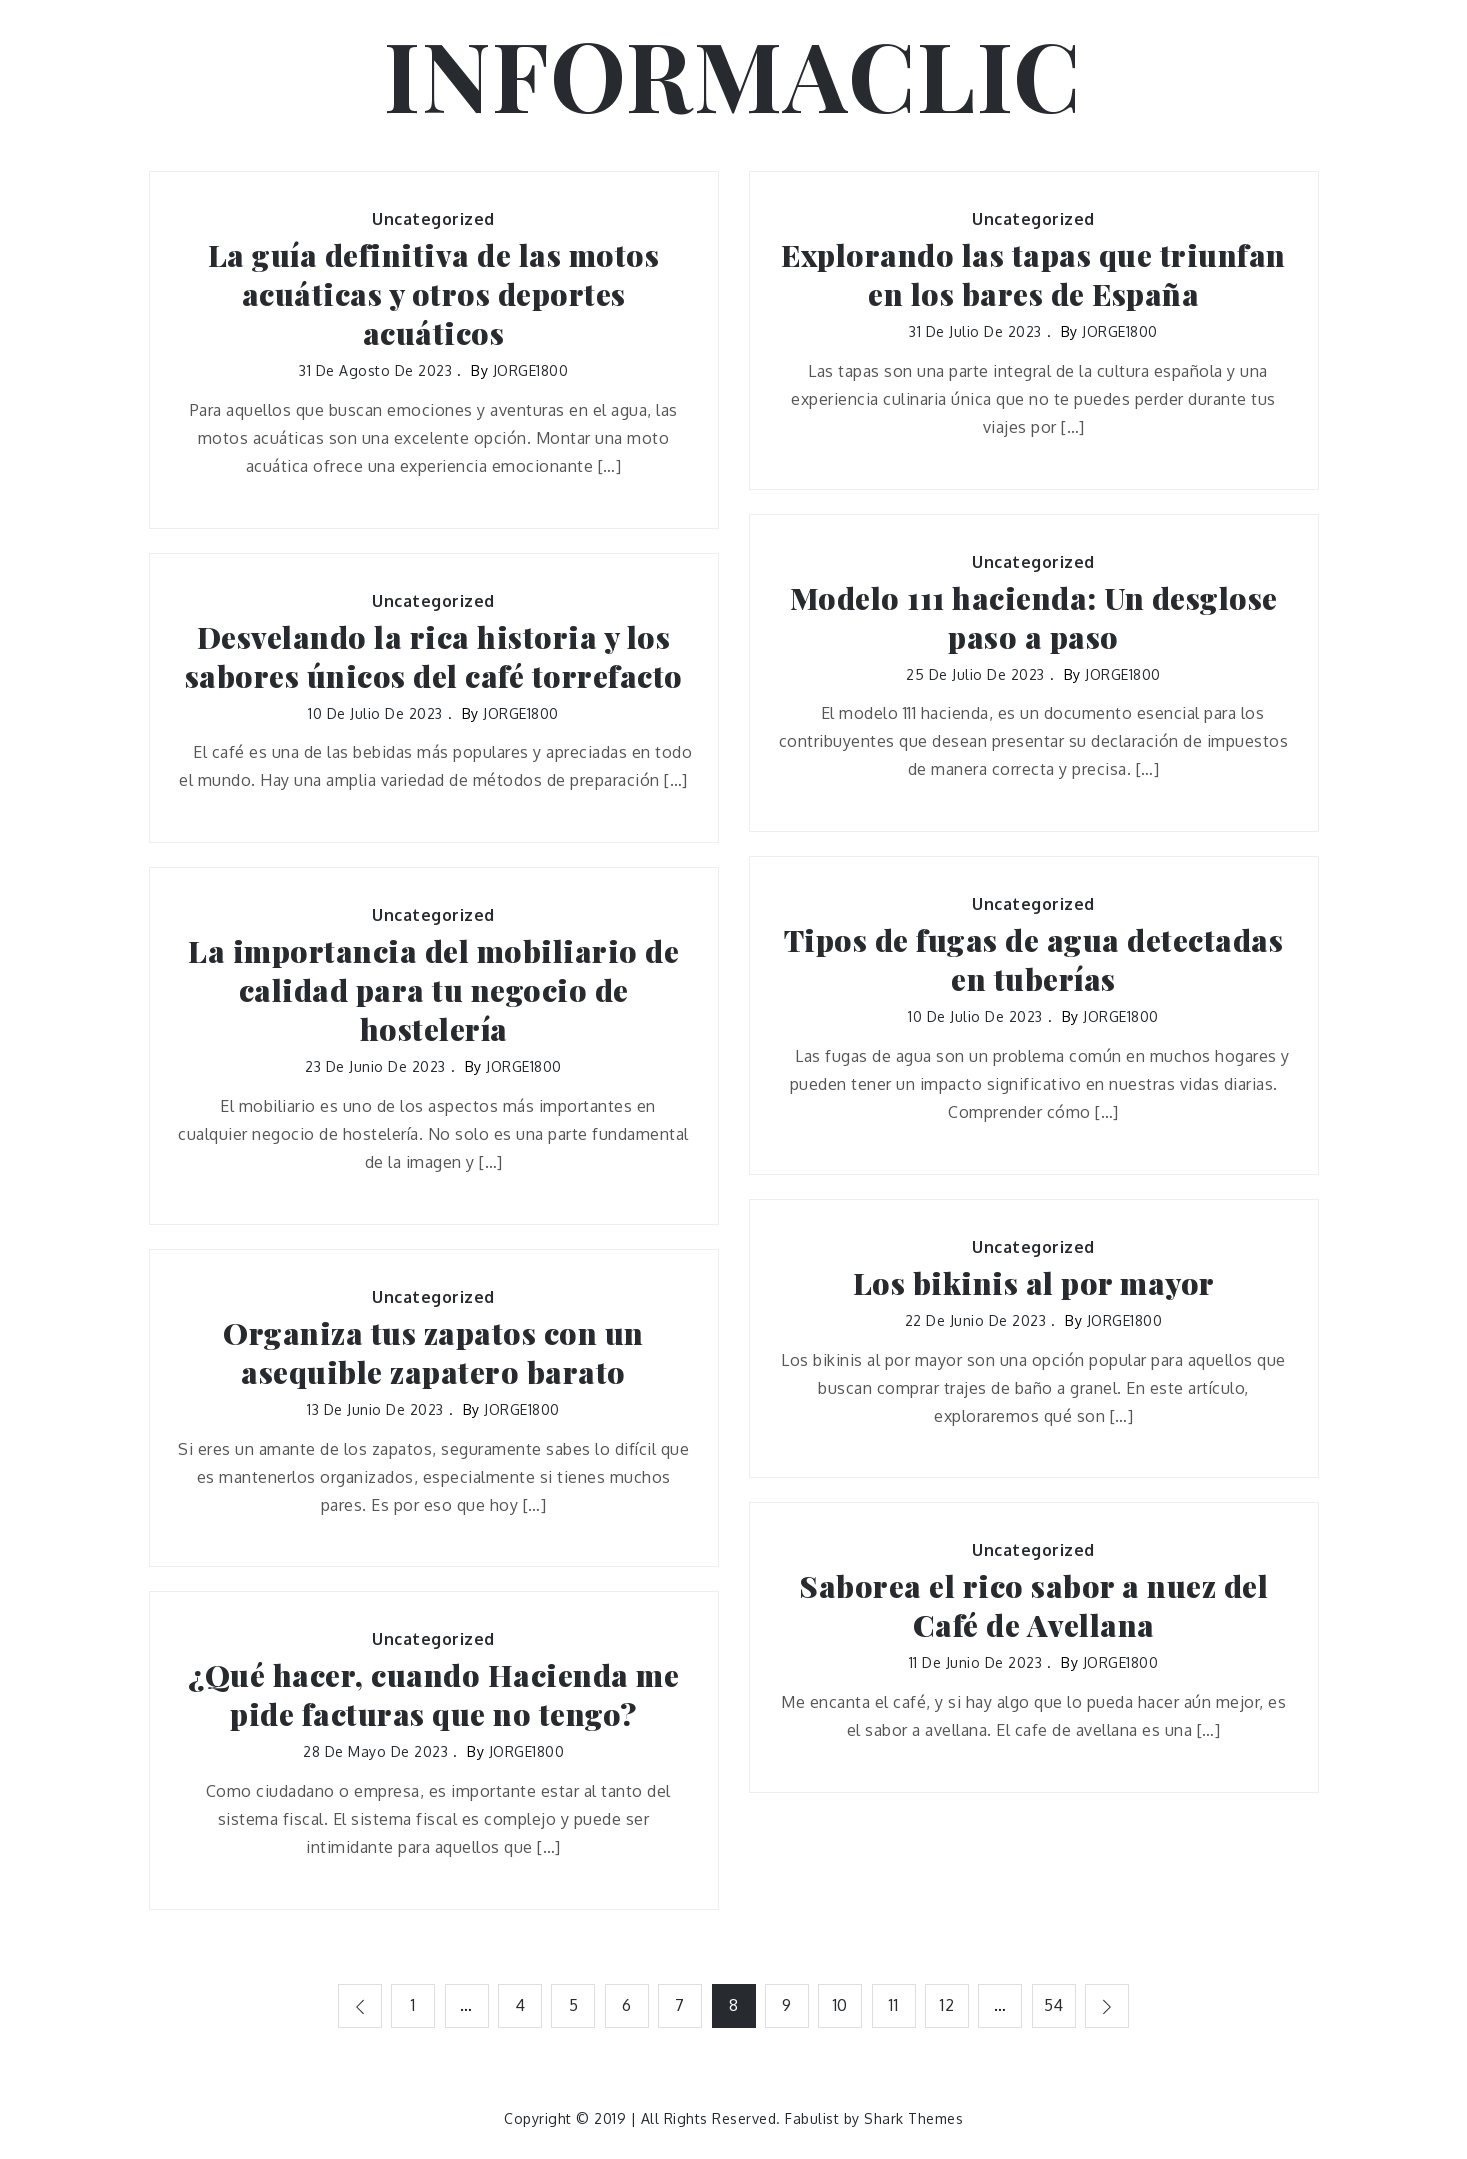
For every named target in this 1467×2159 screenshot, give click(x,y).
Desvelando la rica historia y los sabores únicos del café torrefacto (434, 657)
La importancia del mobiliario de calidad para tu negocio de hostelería (433, 990)
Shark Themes (913, 2118)
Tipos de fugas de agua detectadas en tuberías (1034, 960)
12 (948, 2005)
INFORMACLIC (733, 73)
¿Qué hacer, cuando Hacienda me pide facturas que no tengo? (433, 1695)
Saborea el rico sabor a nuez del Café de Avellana (1033, 1606)
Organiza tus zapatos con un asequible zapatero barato (433, 1353)
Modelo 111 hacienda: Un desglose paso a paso (1034, 618)
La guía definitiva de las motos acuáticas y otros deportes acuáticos (434, 294)
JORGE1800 (531, 370)
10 (840, 2005)
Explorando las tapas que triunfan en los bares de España (1033, 275)
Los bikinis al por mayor (1034, 1283)
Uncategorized (433, 219)
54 (1055, 2005)
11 (894, 2005)
